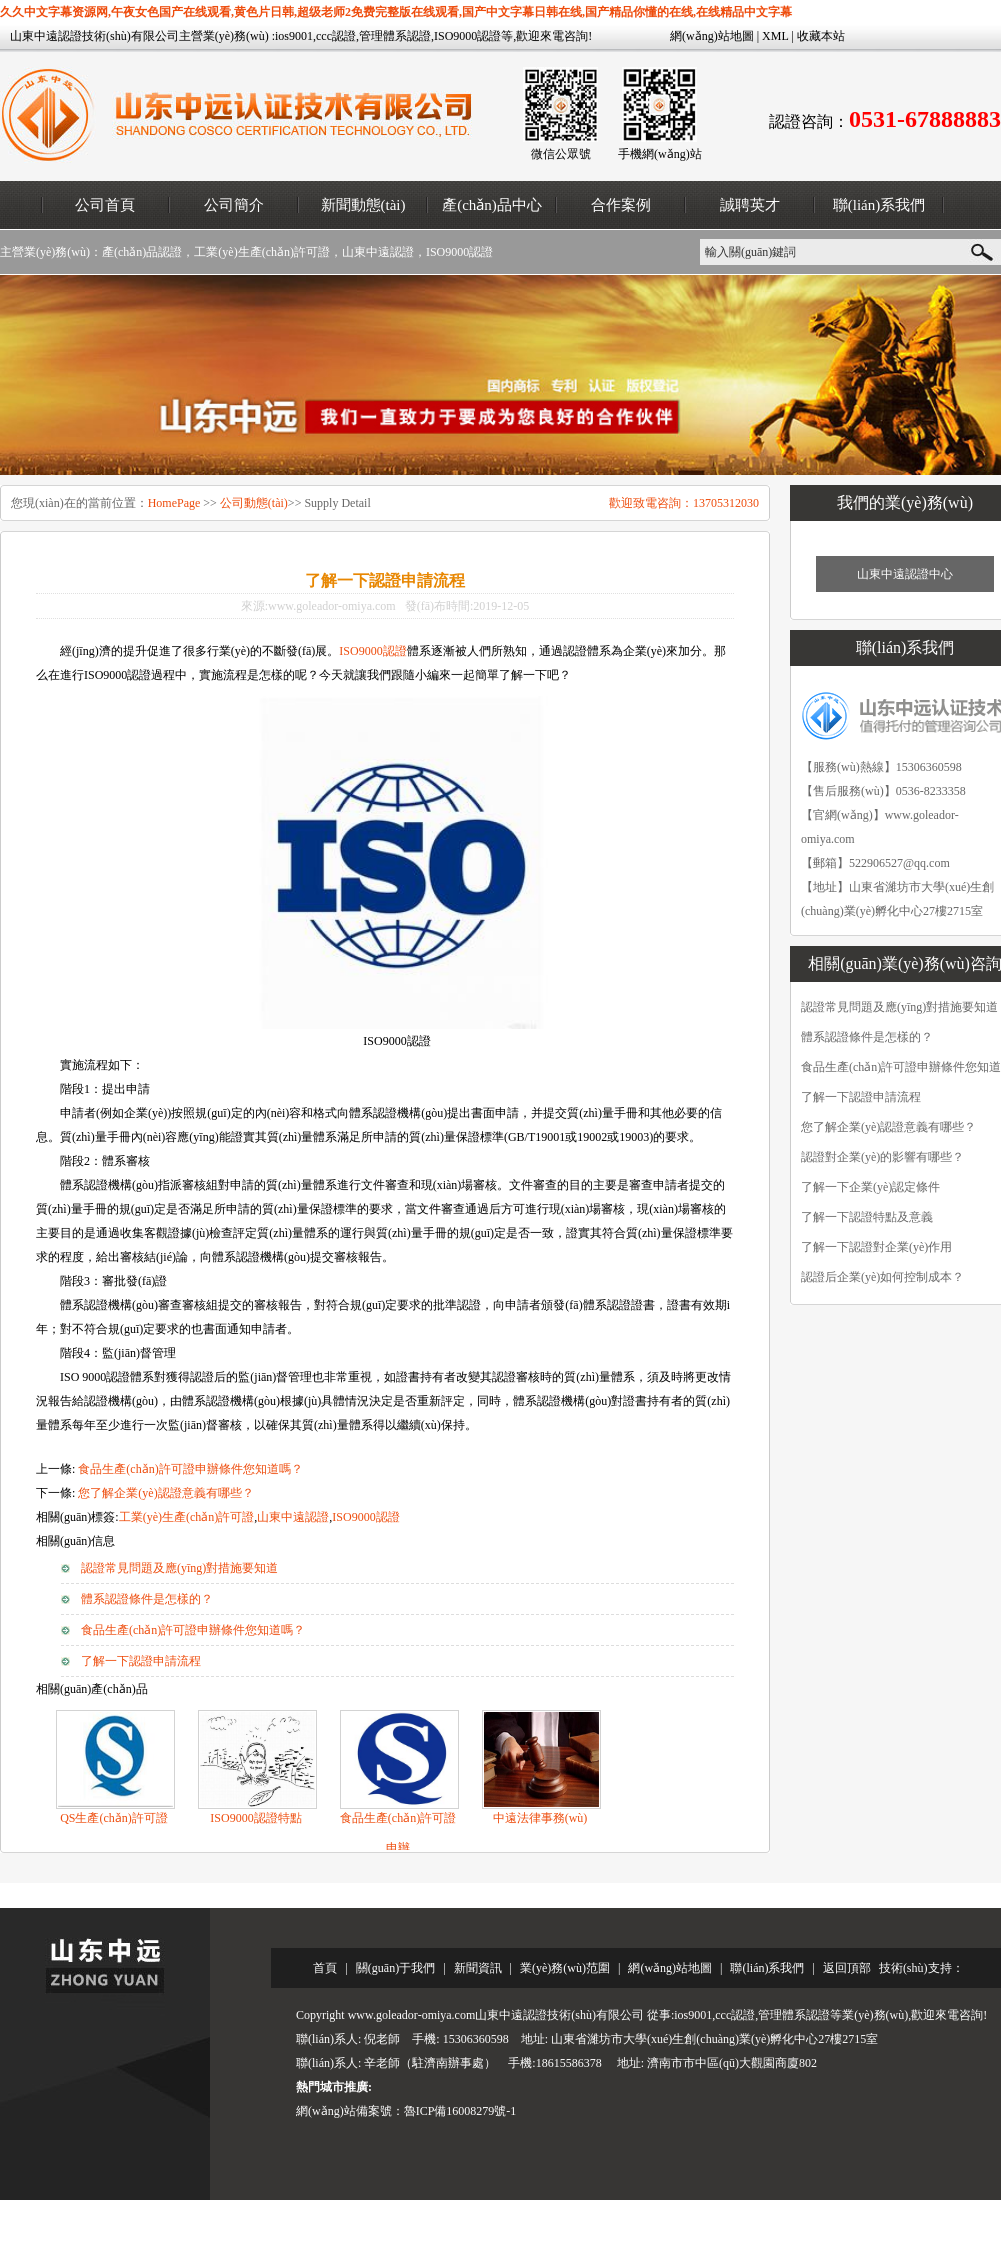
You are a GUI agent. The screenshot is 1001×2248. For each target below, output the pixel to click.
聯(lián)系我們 (879, 205)
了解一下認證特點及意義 (867, 1217)
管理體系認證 (395, 36)
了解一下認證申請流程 (141, 1661)
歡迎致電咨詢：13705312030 (684, 503)
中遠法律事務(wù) (540, 1818)
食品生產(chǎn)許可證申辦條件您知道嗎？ (193, 1630)
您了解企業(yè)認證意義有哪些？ (888, 1127)
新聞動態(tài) (363, 205)
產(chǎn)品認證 (142, 252)
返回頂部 (847, 1968)
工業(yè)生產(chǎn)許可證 (262, 252)
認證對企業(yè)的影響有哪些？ (882, 1157)
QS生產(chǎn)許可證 (114, 1818)
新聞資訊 (478, 1968)
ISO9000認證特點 (255, 1818)
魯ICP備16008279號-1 (460, 2111)
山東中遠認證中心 (905, 574)
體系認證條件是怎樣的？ (147, 1599)
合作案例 (621, 205)
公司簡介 (234, 205)
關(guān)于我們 (395, 1968)
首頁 (325, 1968)
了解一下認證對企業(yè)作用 (876, 1247)
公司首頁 (105, 205)
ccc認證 (336, 36)
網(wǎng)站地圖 (712, 36)
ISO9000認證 (467, 36)
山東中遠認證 (378, 252)
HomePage (174, 503)
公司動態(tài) (254, 503)
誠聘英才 (750, 205)
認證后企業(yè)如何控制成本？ (882, 1277)
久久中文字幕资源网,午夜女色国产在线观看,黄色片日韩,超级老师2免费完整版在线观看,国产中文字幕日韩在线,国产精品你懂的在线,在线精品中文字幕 (396, 12)
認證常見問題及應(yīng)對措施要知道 (179, 1568)
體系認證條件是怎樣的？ (867, 1037)
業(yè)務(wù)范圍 (565, 1968)
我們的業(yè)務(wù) (905, 502)
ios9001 (294, 36)
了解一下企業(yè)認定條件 (870, 1187)
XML (775, 36)
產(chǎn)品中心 (492, 205)
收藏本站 (821, 36)
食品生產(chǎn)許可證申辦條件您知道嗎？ (190, 1469)
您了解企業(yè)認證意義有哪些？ (165, 1493)
